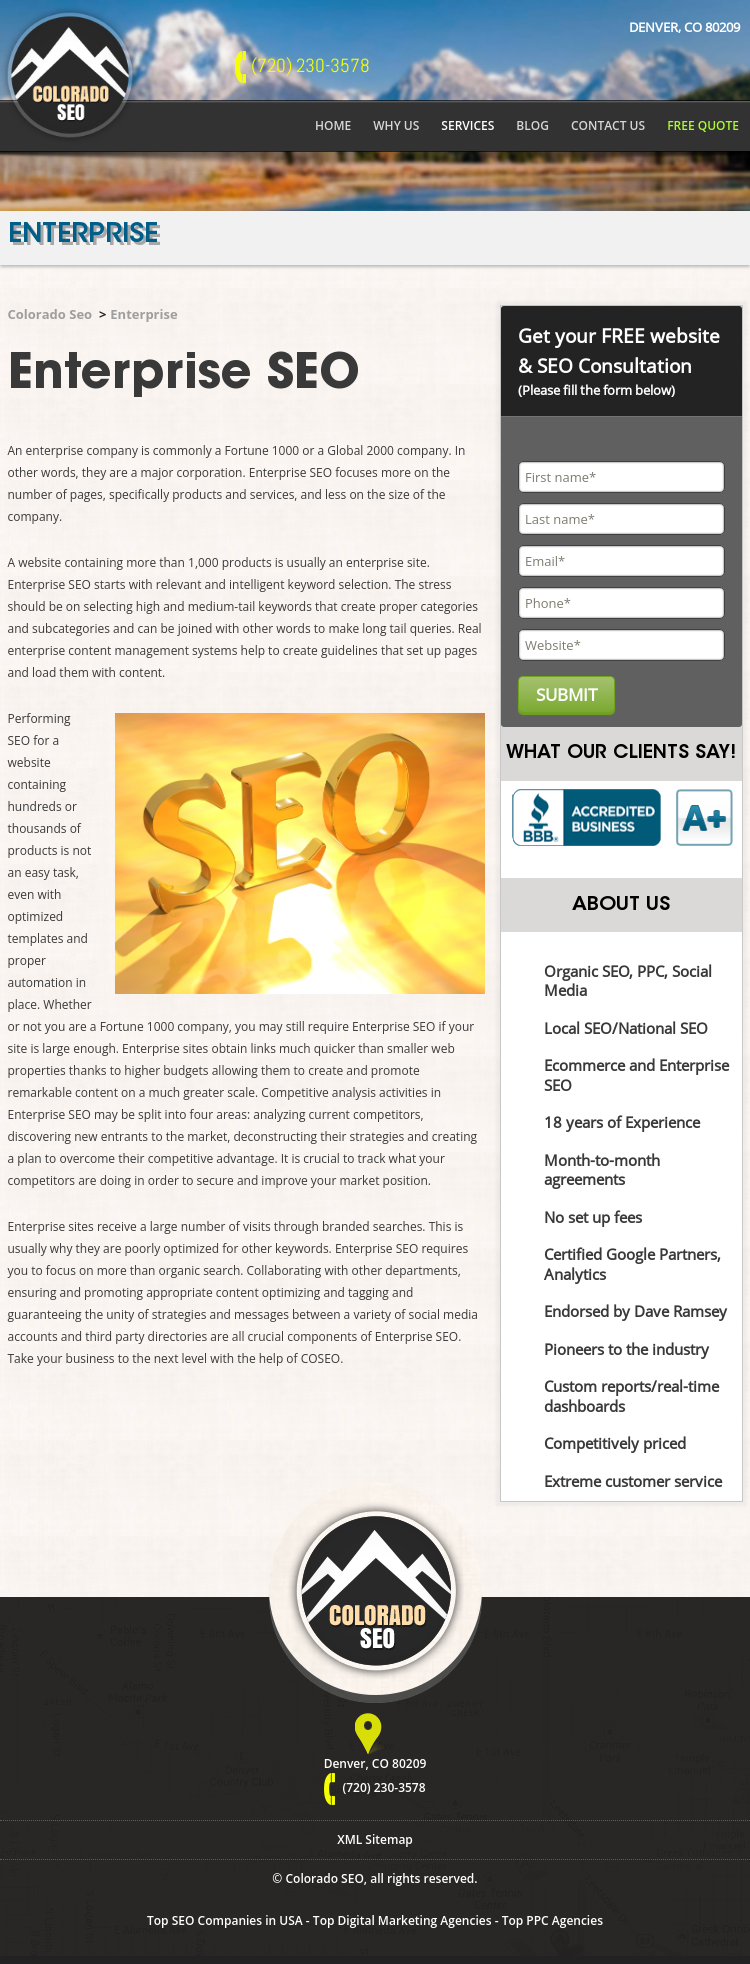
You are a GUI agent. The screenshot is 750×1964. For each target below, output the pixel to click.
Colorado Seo (50, 314)
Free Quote (703, 125)
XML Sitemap (375, 1839)
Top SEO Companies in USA (225, 1920)
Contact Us (608, 125)
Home (333, 125)
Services (467, 125)
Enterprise (143, 314)
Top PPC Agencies (552, 1920)
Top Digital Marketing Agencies (402, 1920)
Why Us (396, 125)
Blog (532, 125)
